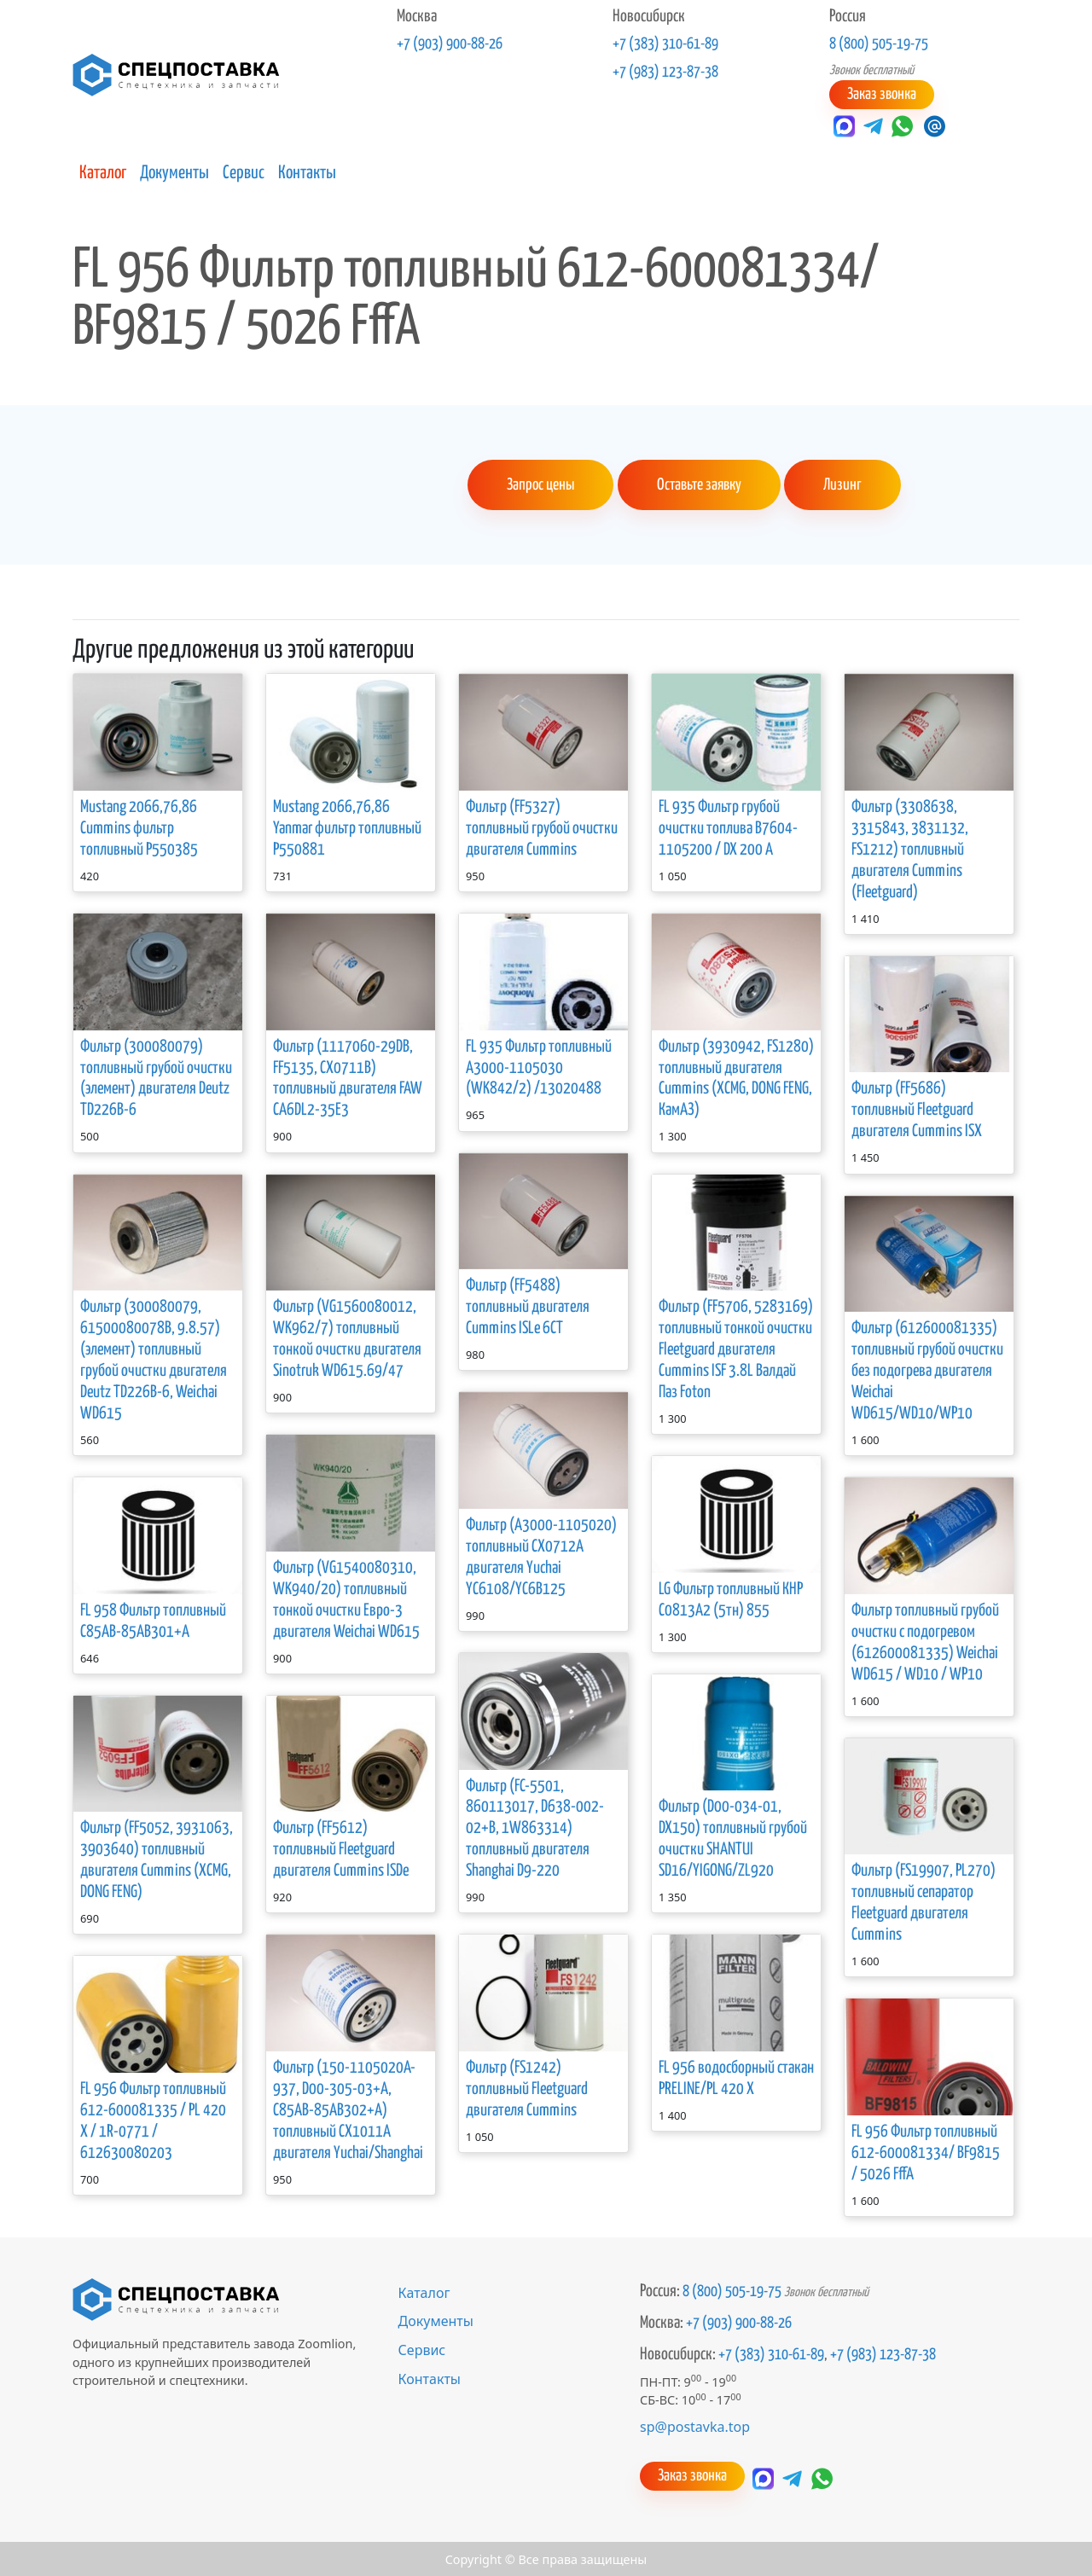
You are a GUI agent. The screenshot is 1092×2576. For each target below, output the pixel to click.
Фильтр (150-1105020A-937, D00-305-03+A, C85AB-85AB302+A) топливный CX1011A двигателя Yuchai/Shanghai (348, 2109)
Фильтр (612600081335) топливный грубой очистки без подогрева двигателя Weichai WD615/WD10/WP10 (927, 1369)
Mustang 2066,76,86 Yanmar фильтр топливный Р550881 (347, 827)
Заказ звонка (881, 94)
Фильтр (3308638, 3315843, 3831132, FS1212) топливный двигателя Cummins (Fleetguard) (909, 848)
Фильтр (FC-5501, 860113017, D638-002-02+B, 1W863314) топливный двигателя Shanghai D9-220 (535, 1827)
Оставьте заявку (698, 483)
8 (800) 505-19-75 (878, 44)
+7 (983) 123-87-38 (665, 72)
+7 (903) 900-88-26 (449, 44)
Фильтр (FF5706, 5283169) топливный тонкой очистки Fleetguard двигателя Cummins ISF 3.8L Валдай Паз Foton (736, 1348)
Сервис (243, 172)
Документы (174, 172)
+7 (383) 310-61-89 (665, 44)
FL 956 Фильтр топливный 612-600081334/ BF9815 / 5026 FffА (925, 2151)
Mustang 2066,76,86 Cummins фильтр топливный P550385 (139, 827)
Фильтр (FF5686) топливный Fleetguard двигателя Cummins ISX (916, 1109)
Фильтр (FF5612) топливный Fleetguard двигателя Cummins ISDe (341, 1848)
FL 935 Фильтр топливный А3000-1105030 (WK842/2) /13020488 (539, 1066)
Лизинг (839, 483)
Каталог (102, 172)
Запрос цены (540, 483)
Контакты (307, 172)
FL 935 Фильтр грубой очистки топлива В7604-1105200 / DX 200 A (728, 827)
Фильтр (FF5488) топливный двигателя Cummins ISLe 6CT (528, 1305)
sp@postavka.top (695, 2425)
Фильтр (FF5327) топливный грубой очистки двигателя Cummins (542, 827)
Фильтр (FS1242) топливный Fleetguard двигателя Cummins (527, 2087)
